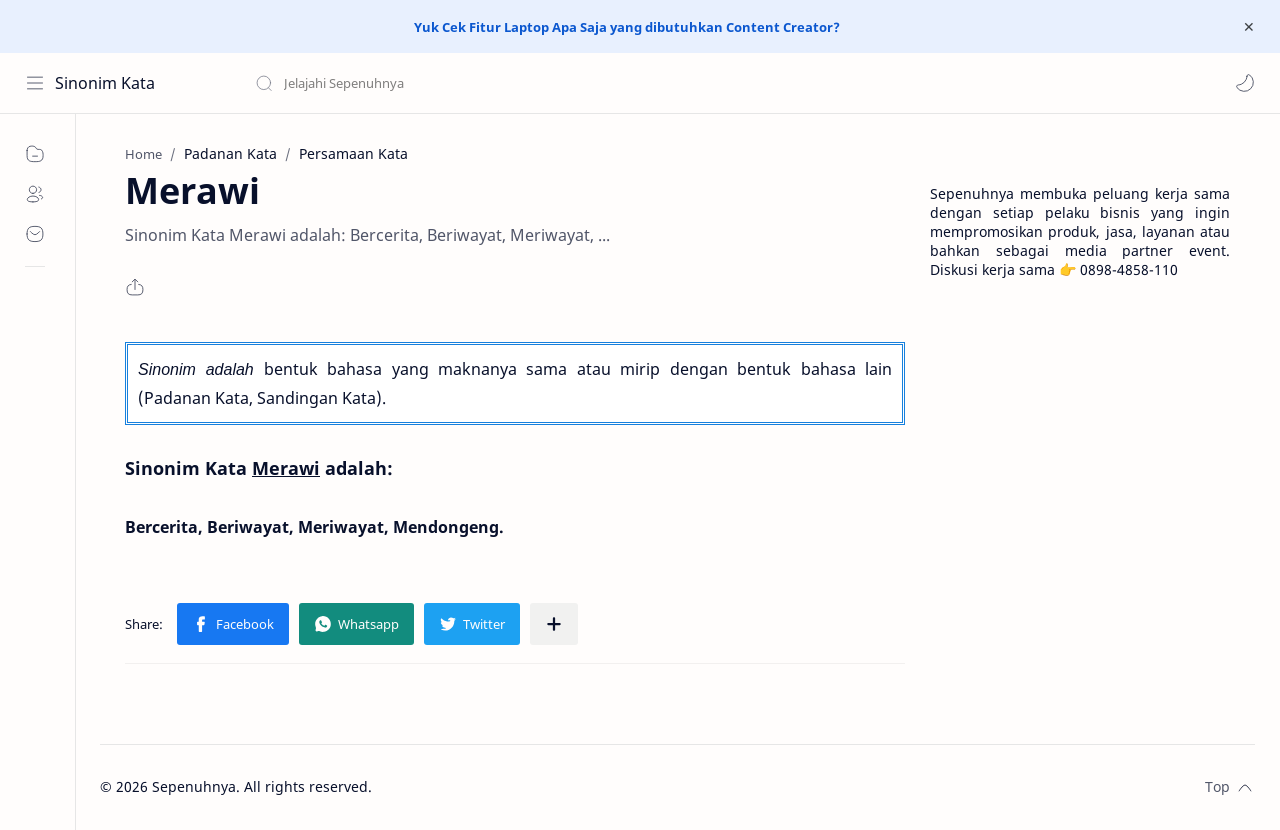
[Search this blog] (415, 83)
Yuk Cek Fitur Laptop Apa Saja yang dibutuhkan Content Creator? (627, 27)
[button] (1245, 83)
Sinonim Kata (105, 83)
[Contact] (35, 234)
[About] (35, 194)
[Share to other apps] (554, 624)
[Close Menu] (1249, 27)
